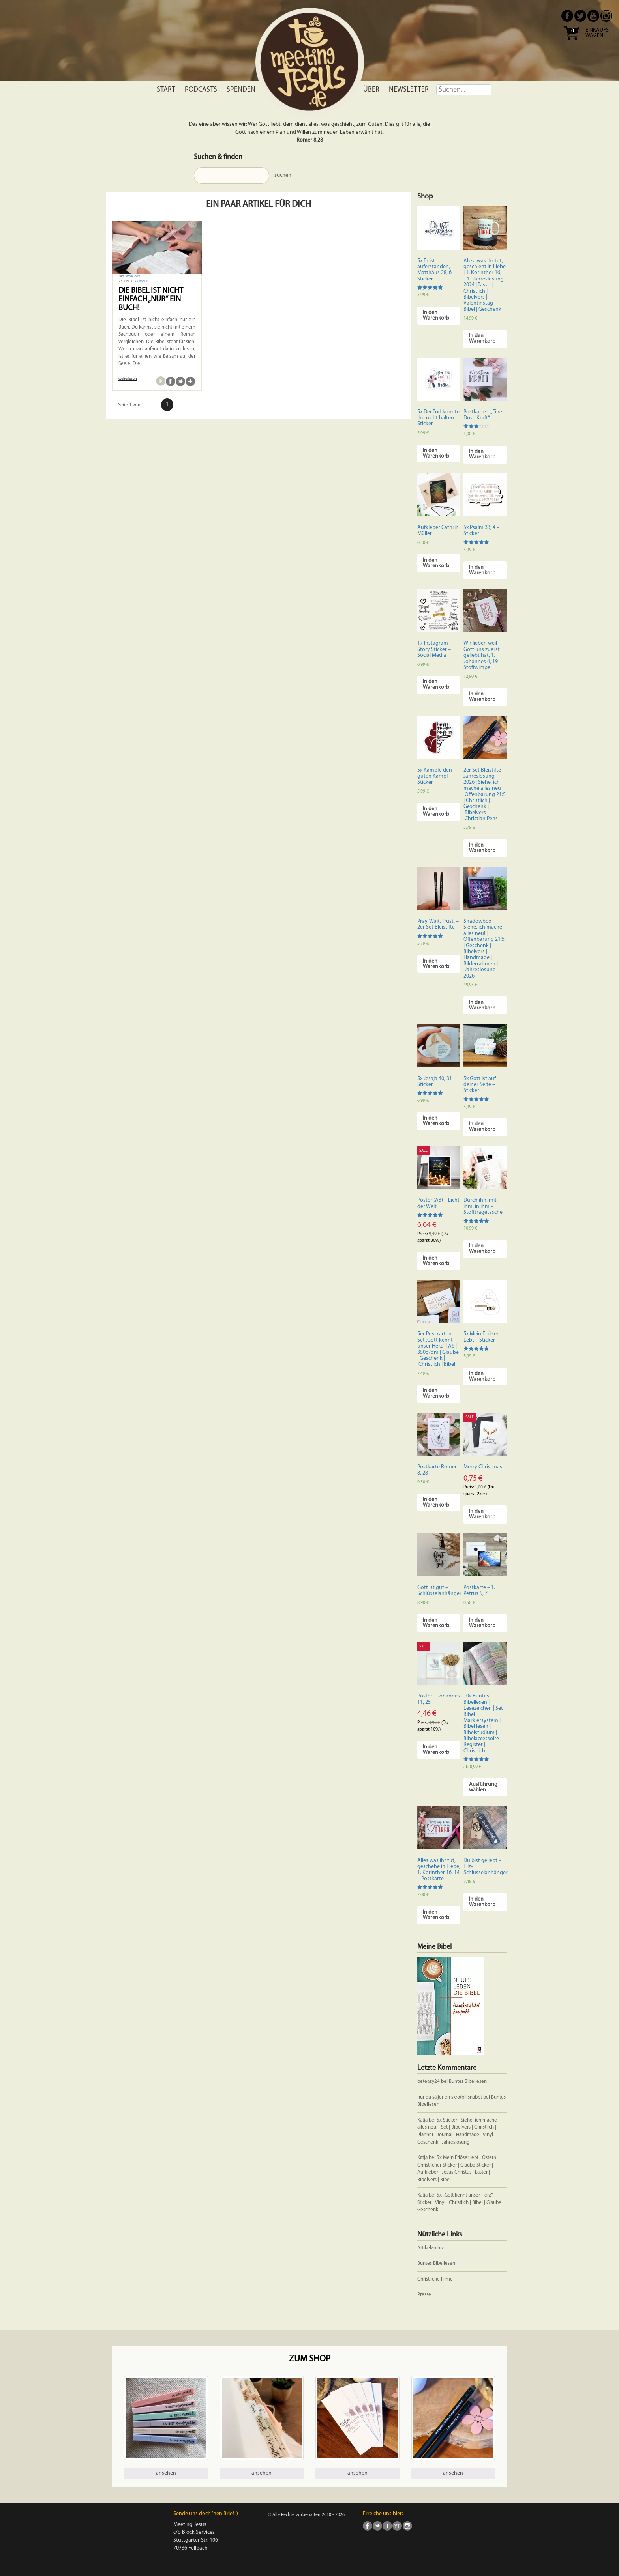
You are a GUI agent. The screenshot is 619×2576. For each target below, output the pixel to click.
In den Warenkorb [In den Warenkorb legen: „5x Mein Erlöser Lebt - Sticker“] (482, 1376)
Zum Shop (309, 2359)
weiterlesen (127, 379)
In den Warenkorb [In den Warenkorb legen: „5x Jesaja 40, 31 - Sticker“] (436, 1121)
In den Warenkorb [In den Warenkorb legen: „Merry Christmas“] (482, 1514)
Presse (424, 2294)
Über (371, 89)
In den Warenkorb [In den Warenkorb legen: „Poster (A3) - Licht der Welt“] (436, 1261)
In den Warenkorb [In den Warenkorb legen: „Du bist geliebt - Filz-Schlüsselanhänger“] (482, 1902)
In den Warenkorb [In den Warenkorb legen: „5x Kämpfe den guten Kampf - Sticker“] (436, 811)
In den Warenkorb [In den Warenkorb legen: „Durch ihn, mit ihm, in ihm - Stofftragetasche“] (482, 1248)
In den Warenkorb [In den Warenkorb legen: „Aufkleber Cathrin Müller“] (436, 563)
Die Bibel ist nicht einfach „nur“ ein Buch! (150, 299)
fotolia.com (132, 276)
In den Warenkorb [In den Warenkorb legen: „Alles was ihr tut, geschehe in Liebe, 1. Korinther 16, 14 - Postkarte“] (436, 1915)
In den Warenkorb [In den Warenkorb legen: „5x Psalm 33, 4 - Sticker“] (482, 570)
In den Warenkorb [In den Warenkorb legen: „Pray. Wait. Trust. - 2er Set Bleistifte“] (436, 964)
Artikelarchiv (430, 2248)
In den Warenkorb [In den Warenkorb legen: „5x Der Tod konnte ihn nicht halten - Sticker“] (436, 453)
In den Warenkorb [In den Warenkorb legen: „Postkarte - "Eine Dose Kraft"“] (482, 454)
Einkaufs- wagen (597, 33)
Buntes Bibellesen (468, 2081)
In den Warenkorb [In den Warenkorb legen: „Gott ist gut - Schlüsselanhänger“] (436, 1623)
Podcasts (201, 89)
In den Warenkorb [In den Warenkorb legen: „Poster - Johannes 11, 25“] (436, 1749)
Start (166, 89)
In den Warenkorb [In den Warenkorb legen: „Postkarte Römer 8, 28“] (436, 1502)
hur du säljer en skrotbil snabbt (449, 2097)
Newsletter (409, 89)
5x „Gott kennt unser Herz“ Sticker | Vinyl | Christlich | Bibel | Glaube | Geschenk (460, 2202)
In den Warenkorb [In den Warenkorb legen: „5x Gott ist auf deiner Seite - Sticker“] (482, 1127)
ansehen (166, 2473)
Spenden (241, 89)
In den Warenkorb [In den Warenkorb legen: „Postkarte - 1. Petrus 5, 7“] (482, 1623)
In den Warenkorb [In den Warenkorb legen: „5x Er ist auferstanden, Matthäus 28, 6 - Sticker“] (436, 315)
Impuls (143, 281)
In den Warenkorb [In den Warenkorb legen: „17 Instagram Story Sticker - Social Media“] (436, 684)
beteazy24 (428, 2081)
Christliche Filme (435, 2279)
